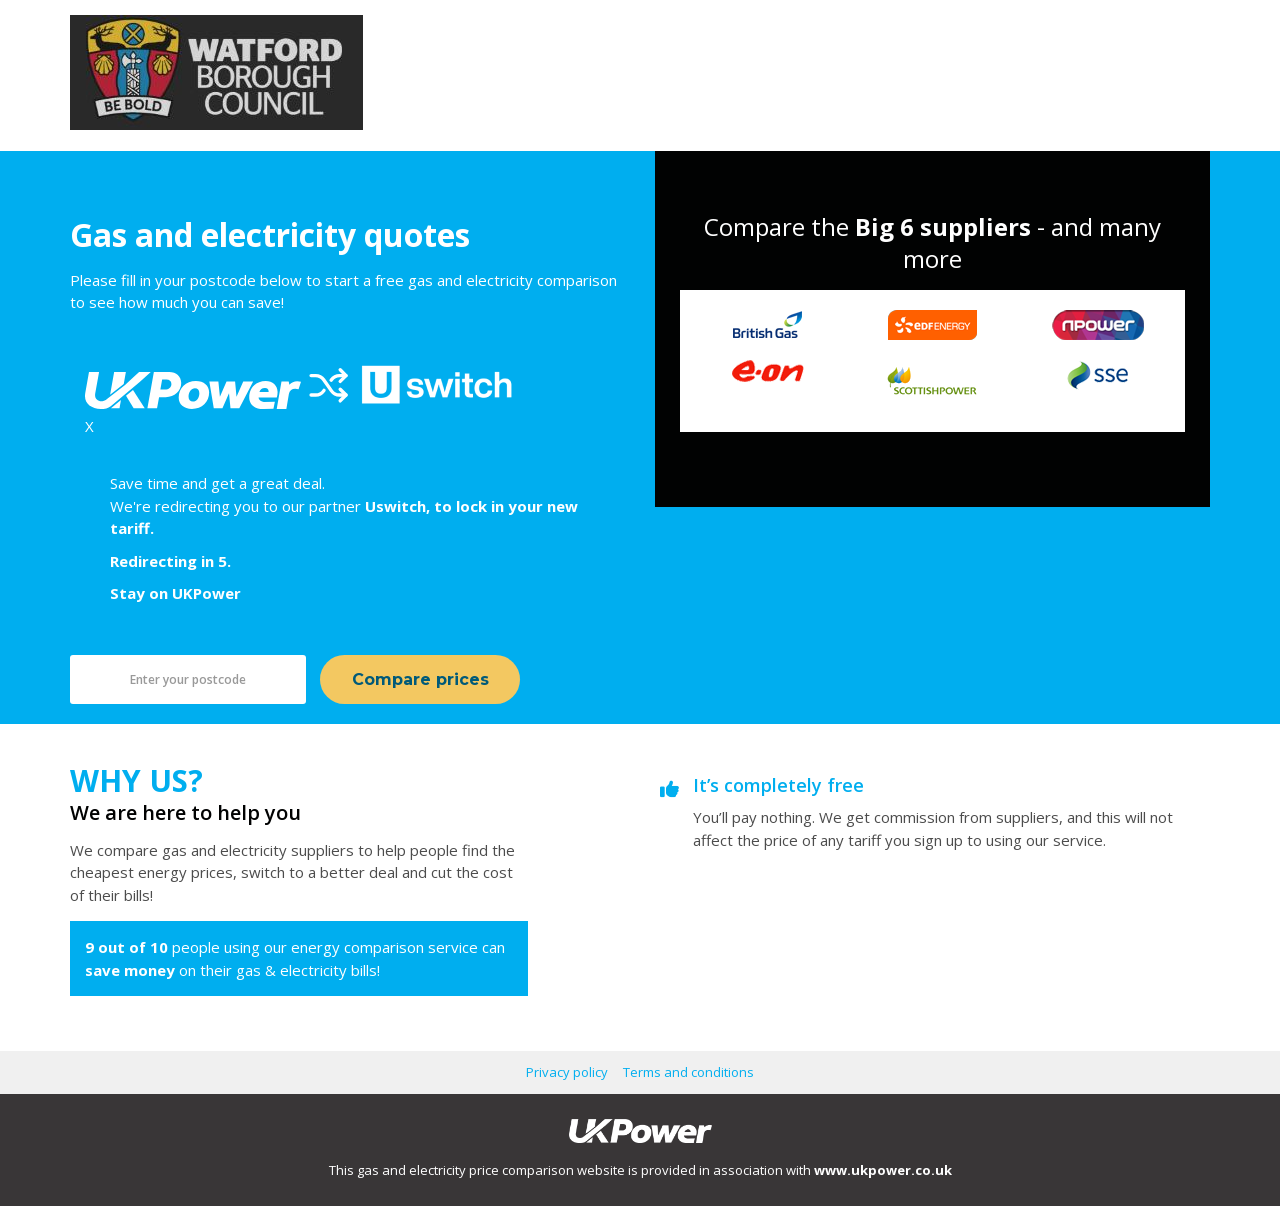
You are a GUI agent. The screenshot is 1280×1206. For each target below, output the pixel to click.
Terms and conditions (688, 1072)
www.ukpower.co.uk (883, 1170)
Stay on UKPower (175, 593)
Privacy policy (567, 1072)
